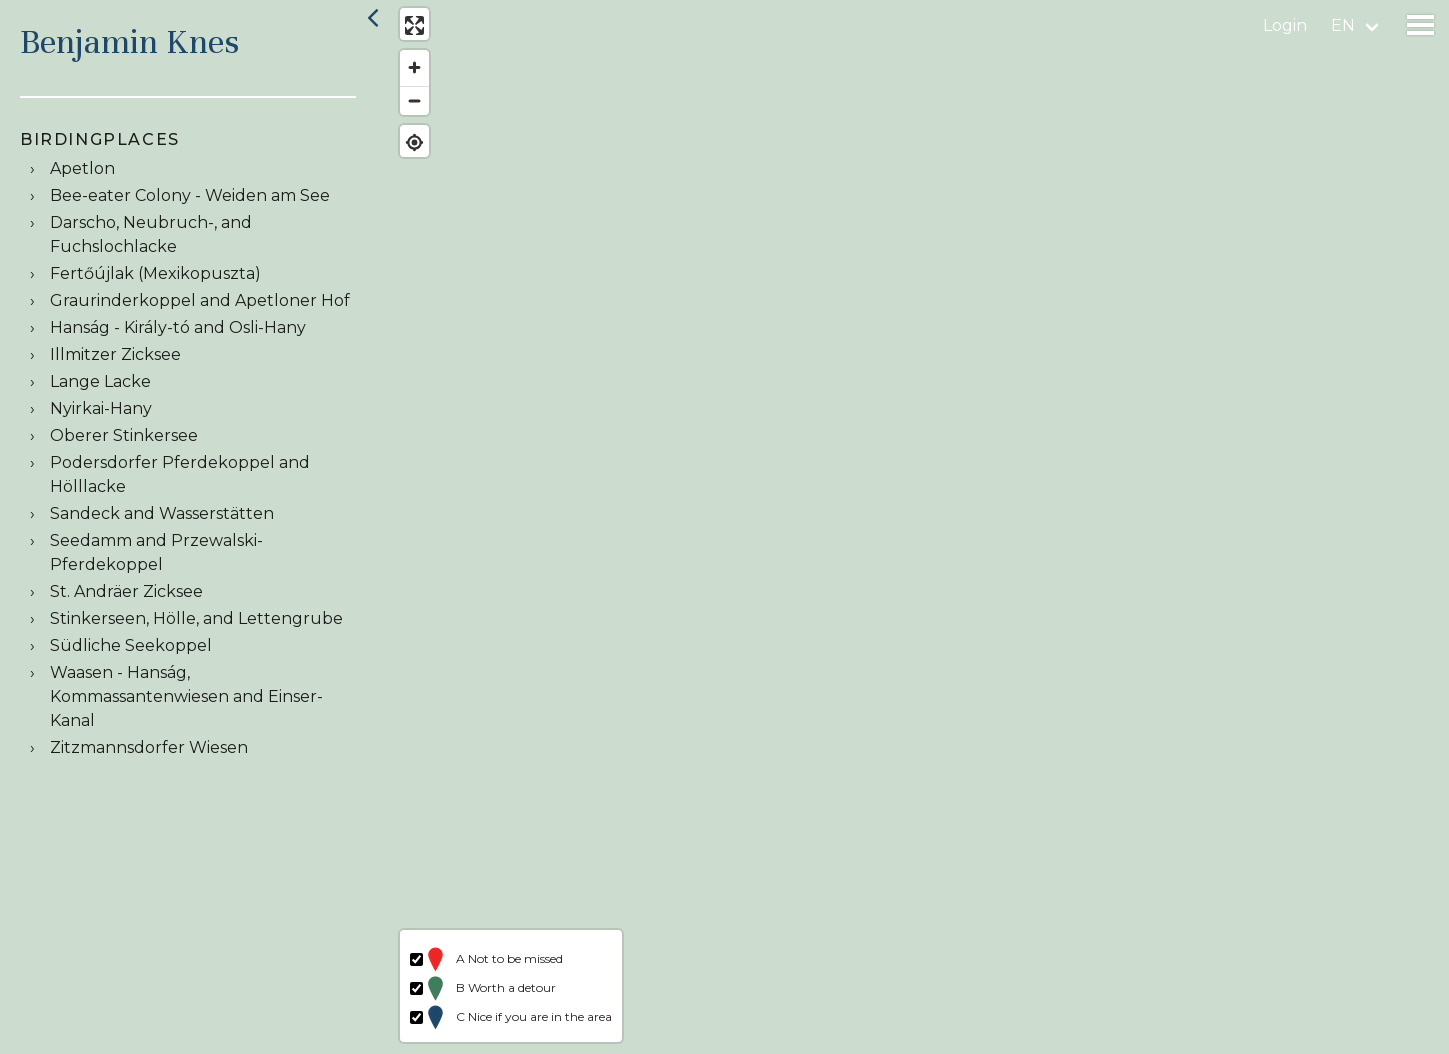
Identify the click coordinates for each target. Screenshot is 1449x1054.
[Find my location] (412, 144)
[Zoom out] (412, 102)
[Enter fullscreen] (412, 27)
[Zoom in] (412, 70)
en (1343, 25)
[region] (918, 527)
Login (1285, 25)
